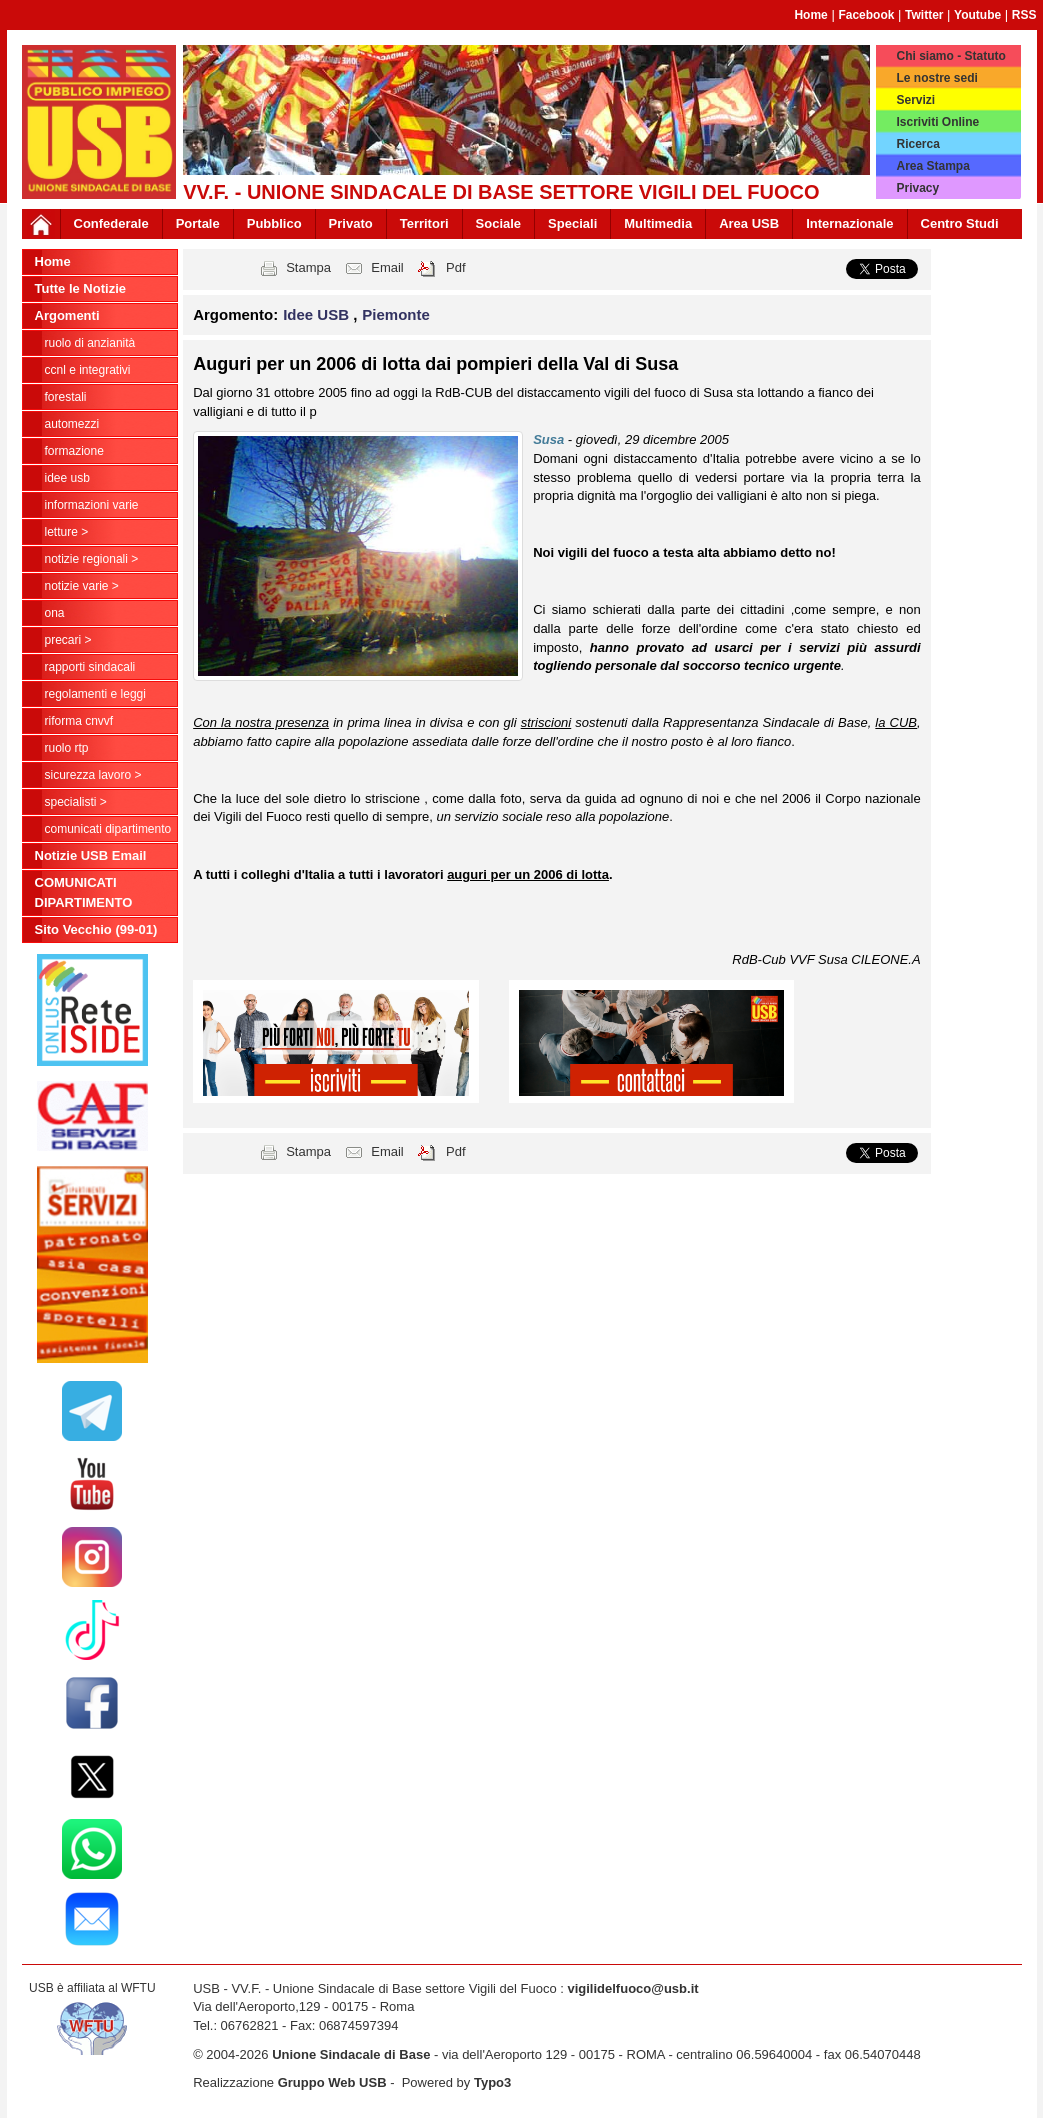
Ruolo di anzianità (90, 343)
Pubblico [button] (274, 223)
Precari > (68, 640)
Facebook (866, 15)
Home (810, 15)
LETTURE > (67, 532)
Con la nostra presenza (261, 722)
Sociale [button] (499, 223)
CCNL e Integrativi (88, 370)
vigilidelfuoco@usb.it (632, 1988)
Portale (198, 223)
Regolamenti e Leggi (95, 694)
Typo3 (492, 2082)
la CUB (896, 722)
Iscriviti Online (937, 122)
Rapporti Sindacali (90, 667)
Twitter (924, 15)
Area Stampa (932, 166)
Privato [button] (351, 223)
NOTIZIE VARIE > (82, 586)
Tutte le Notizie (80, 288)
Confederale (111, 223)
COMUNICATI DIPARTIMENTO (108, 829)
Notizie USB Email (91, 855)
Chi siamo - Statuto (950, 56)
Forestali (66, 397)
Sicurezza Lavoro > (93, 775)
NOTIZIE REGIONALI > (92, 559)
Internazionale (849, 223)
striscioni (546, 722)
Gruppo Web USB (332, 2082)
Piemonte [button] (396, 314)
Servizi (915, 100)
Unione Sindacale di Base (351, 2054)
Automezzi (72, 424)
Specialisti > (76, 802)
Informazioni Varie (92, 505)
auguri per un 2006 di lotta (528, 874)
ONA (55, 613)
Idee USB (67, 478)
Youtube (977, 15)
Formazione (74, 451)
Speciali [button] (572, 223)
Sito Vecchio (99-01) (96, 929)
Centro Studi (960, 223)
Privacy (917, 188)
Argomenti (67, 315)
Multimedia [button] (658, 223)
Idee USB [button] (318, 314)
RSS (1024, 15)
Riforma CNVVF (79, 721)
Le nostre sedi (936, 78)
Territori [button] (424, 223)
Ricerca (917, 144)
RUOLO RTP (67, 748)
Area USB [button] (749, 223)
